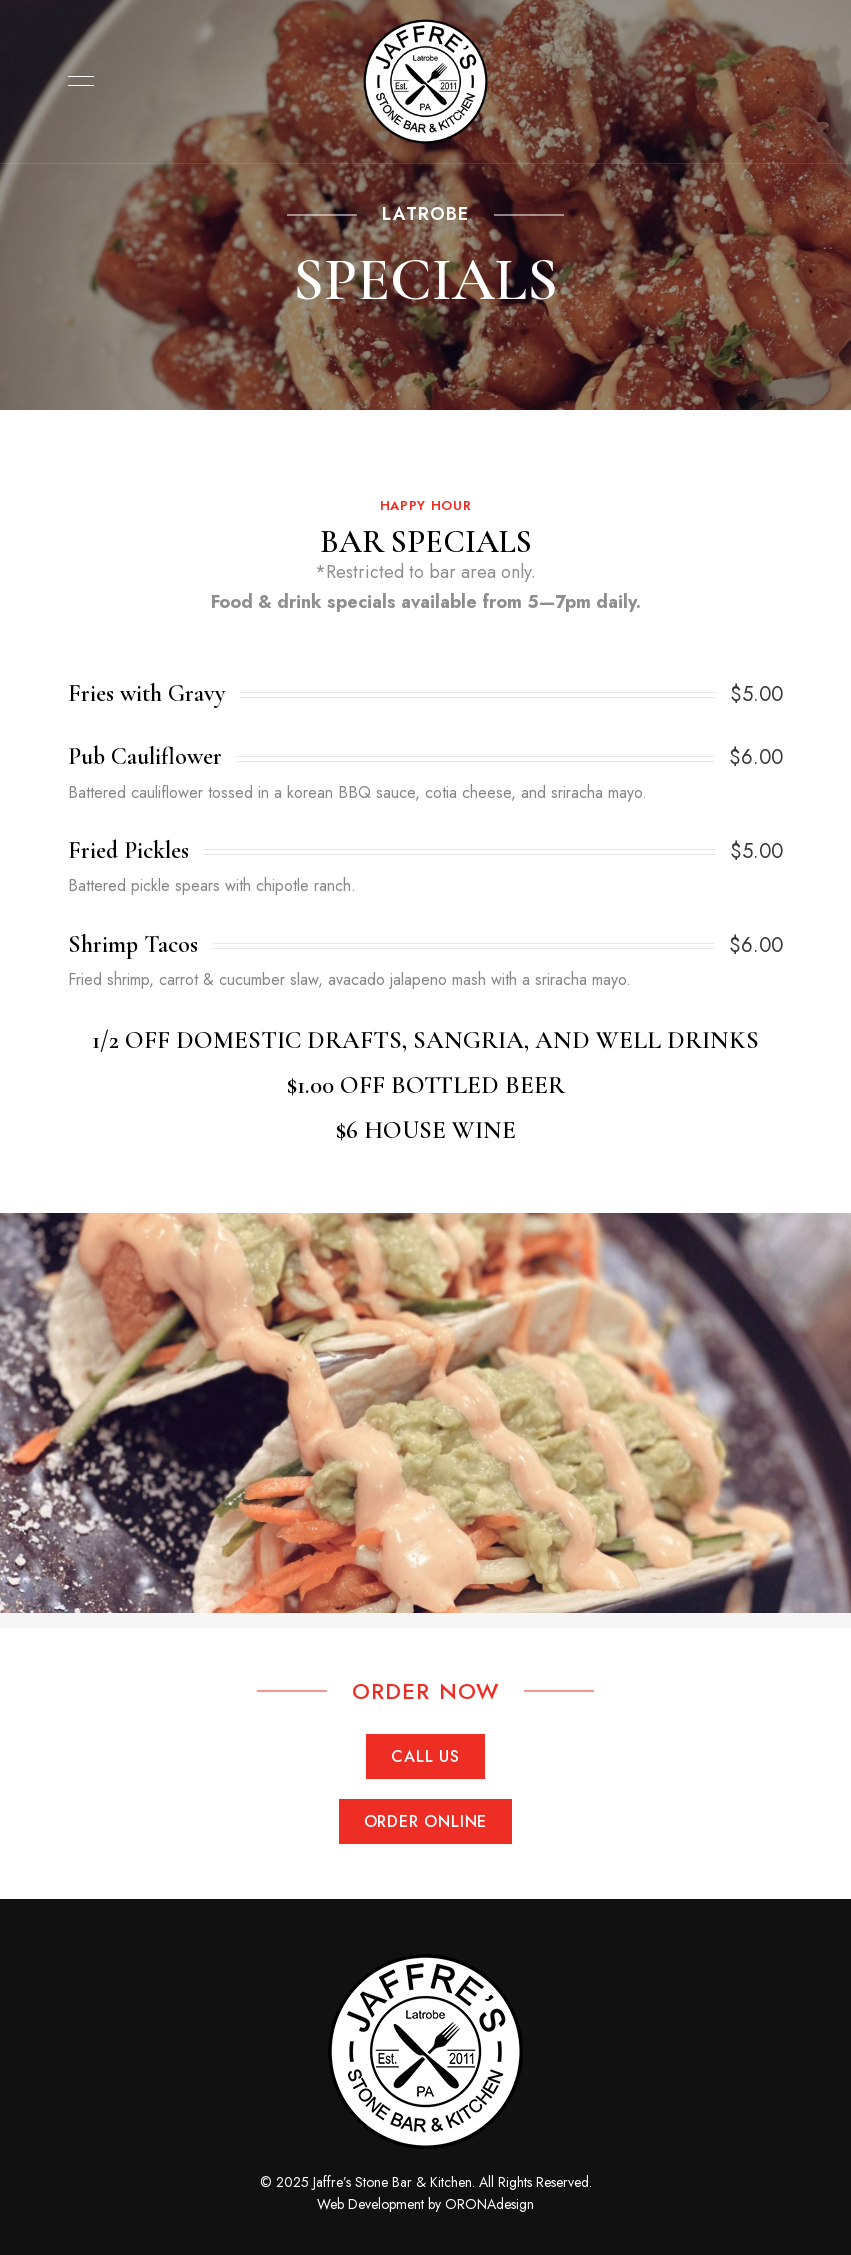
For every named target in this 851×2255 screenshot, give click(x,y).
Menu (76, 81)
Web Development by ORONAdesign (425, 2204)
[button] (425, 1756)
